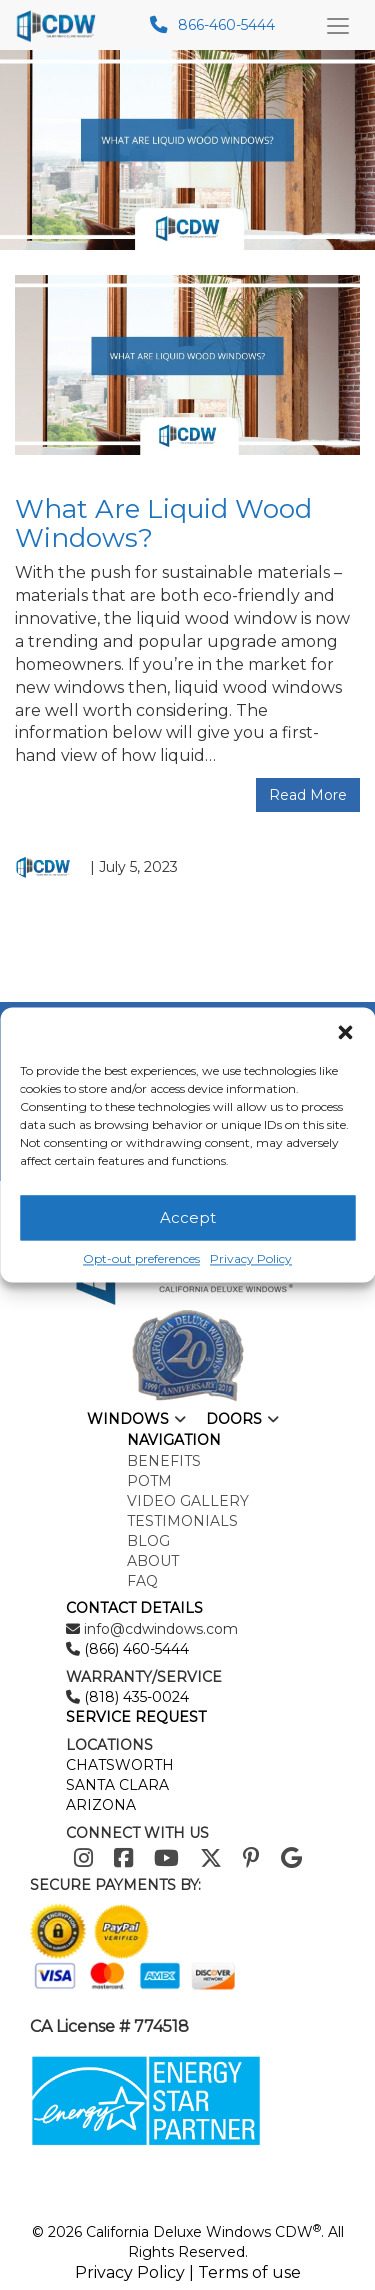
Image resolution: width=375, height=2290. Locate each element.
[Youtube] (166, 1858)
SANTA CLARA (117, 1785)
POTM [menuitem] (149, 1481)
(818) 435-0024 (134, 1697)
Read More (308, 795)
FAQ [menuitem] (142, 1581)
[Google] (291, 1858)
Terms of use (249, 2272)
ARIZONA (101, 1805)
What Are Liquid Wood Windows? (163, 523)
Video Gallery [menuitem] (188, 1501)
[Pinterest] (251, 1858)
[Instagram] (83, 1858)
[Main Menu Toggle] (338, 25)
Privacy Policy (251, 1258)
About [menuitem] (153, 1561)
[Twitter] (211, 1858)
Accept (188, 1217)
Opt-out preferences (141, 1258)
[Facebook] (123, 1858)
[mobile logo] (61, 25)
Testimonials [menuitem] (182, 1521)
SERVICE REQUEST (136, 1717)
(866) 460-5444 (134, 1649)
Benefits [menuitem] (164, 1461)
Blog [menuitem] (148, 1541)
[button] (345, 1032)
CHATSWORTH (120, 1765)
